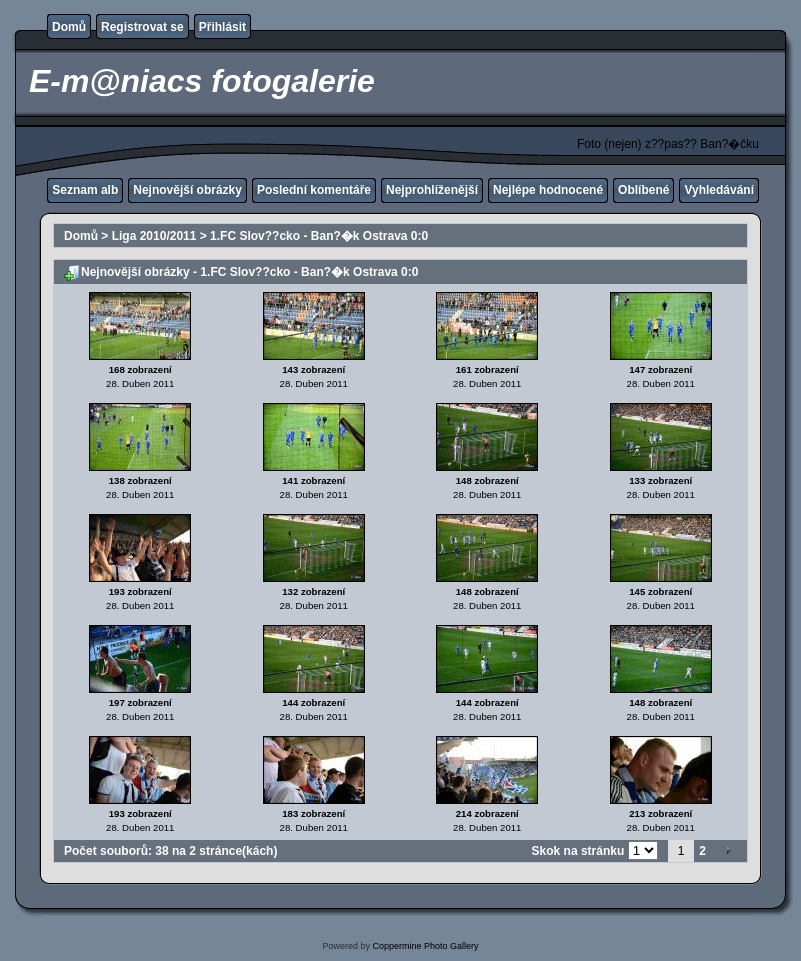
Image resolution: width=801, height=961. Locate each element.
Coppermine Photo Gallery (425, 946)
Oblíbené (643, 190)
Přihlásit (222, 27)
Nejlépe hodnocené (548, 190)
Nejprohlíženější (432, 190)
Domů (69, 27)
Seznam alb (85, 190)
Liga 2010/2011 (154, 236)
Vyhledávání (719, 190)
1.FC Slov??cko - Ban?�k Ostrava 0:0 (319, 236)
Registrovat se (142, 27)
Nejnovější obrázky (187, 190)
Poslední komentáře (314, 190)
